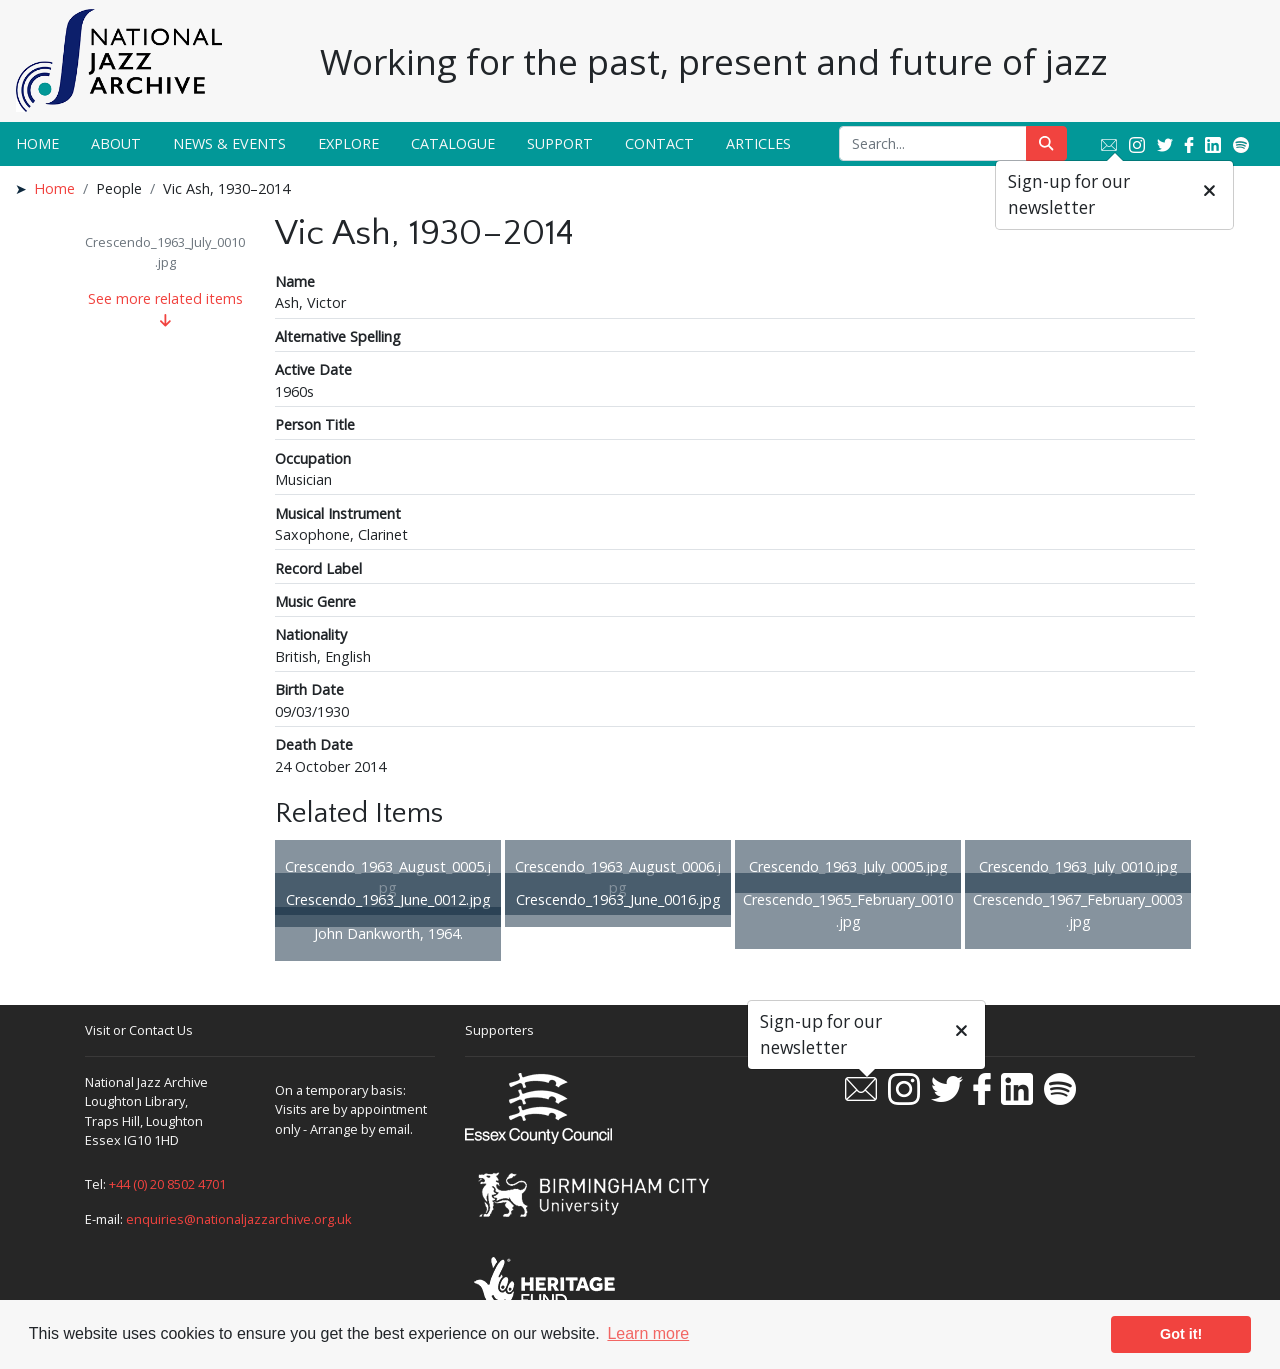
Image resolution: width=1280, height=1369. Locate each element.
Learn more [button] (648, 1333)
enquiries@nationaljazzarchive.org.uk (239, 1219)
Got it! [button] (1181, 1334)
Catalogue (453, 143)
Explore (348, 143)
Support (560, 143)
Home (37, 143)
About (116, 143)
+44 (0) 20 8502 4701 (167, 1184)
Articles (758, 143)
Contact (659, 143)
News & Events (229, 143)
